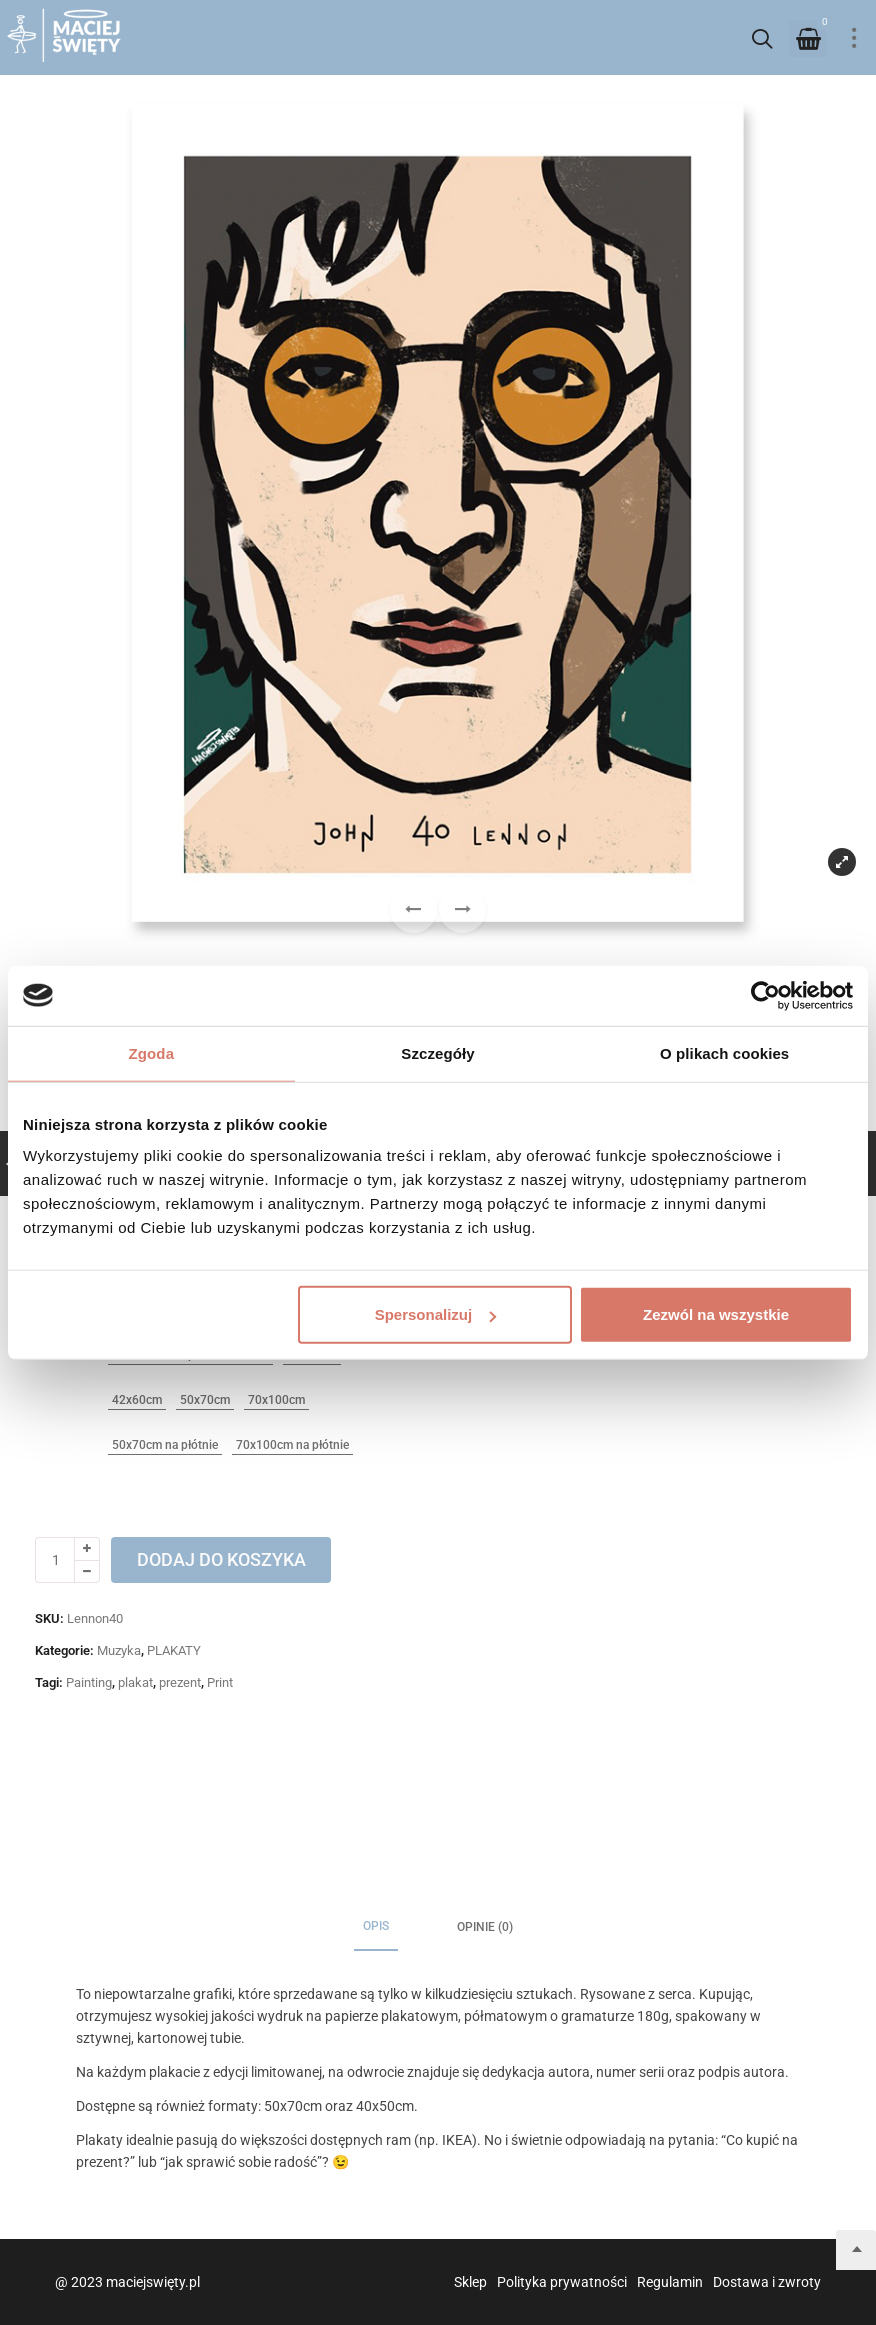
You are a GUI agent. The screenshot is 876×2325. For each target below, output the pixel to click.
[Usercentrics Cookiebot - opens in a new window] (765, 995)
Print (220, 1682)
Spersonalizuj (436, 1314)
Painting (89, 1682)
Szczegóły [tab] (437, 1052)
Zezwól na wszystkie (716, 1314)
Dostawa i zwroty (767, 2282)
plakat (135, 1682)
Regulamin (670, 2282)
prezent (180, 1682)
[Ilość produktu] (55, 1560)
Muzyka (119, 1650)
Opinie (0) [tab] (485, 1927)
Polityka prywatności (562, 2282)
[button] (462, 909)
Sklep (470, 2282)
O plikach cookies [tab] (724, 1052)
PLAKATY (174, 1650)
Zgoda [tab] (152, 1052)
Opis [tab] (376, 1926)
